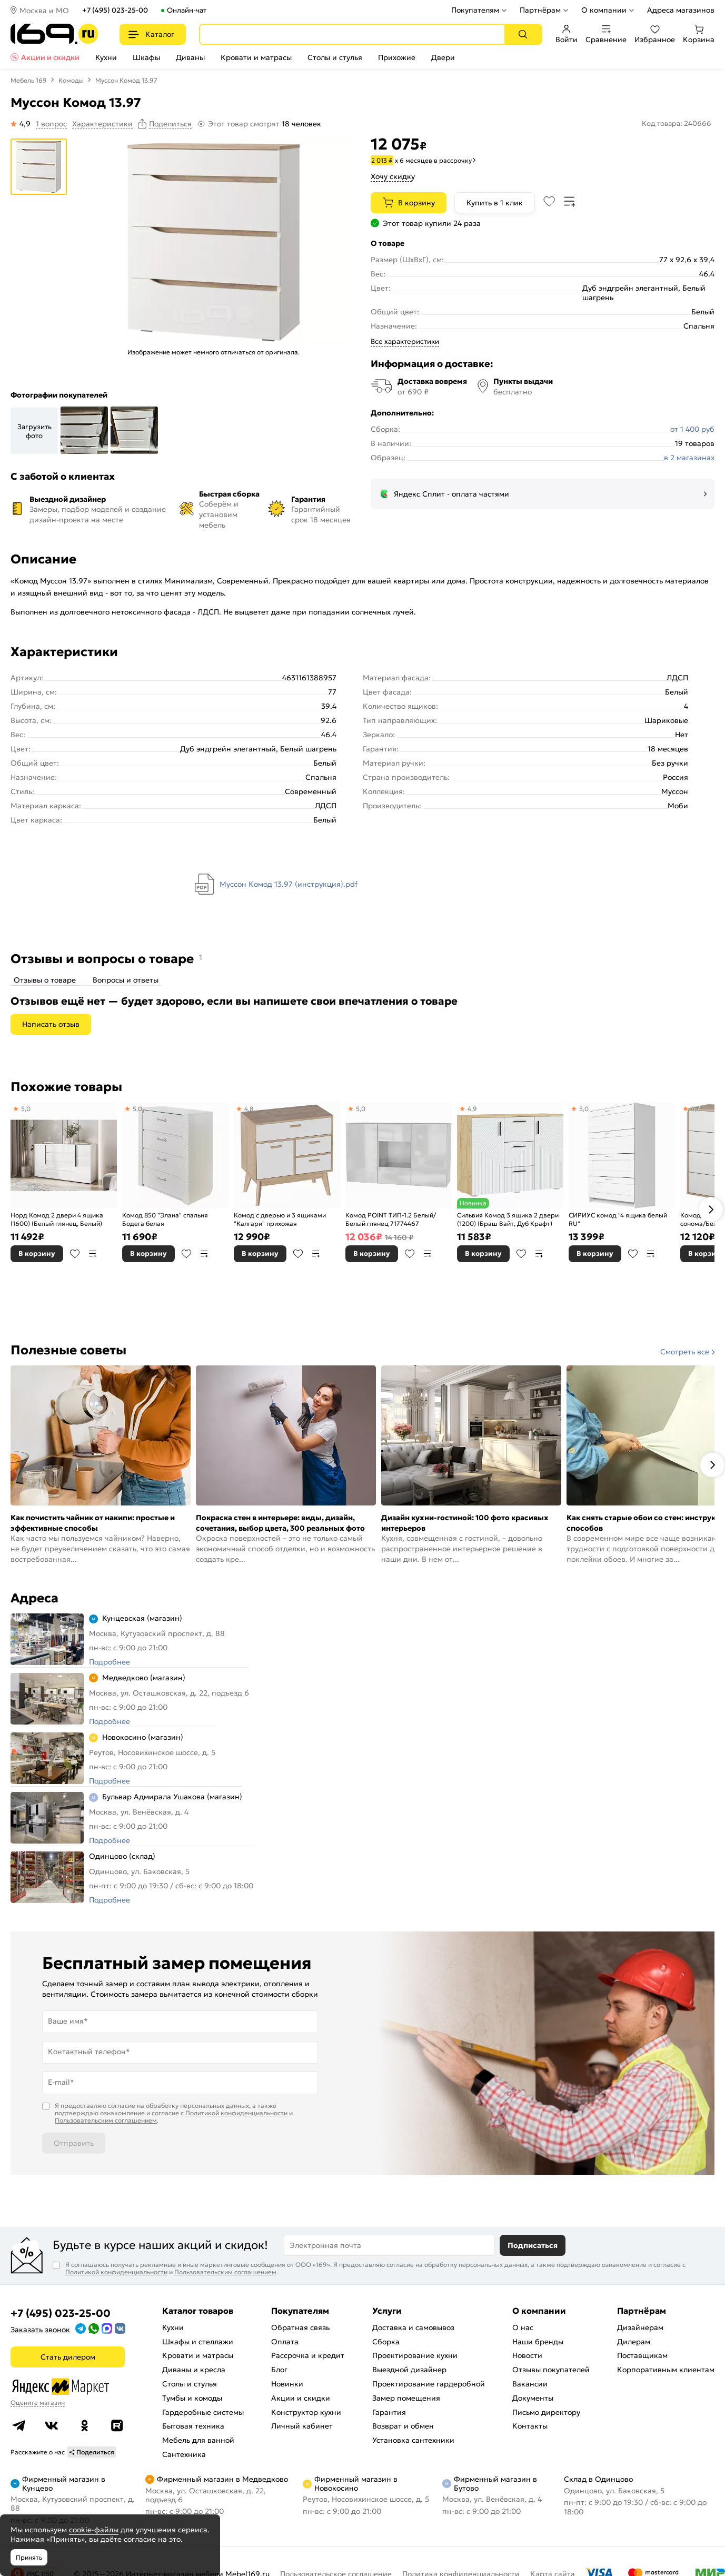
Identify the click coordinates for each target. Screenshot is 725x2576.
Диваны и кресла (193, 2369)
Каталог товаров (197, 2310)
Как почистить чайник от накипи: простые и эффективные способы (93, 1523)
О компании (604, 10)
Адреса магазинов (680, 10)
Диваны (190, 57)
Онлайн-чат (186, 10)
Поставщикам (642, 2355)
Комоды (71, 80)
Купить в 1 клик (494, 202)
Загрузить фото (34, 431)
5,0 (26, 1109)
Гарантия (389, 2412)
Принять (29, 2557)
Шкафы (146, 57)
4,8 (248, 1109)
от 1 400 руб (692, 429)
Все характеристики (405, 341)
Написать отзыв (51, 1024)
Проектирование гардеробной (428, 2384)
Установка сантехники (413, 2440)
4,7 (695, 1109)
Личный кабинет (302, 2426)
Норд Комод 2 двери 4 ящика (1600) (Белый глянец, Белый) (57, 1219)
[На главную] (54, 34)
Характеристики (102, 123)
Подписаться (533, 2245)
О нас (522, 2327)
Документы (532, 2398)
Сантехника (184, 2454)
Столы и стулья (334, 57)
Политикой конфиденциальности (236, 2113)
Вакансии (530, 2384)
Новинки (287, 2384)
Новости (527, 2355)
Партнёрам (540, 10)
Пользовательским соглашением (106, 2120)
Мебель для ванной (198, 2440)
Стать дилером (68, 2357)
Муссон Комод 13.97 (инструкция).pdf (288, 884)
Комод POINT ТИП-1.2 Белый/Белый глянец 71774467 (390, 1219)
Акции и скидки (50, 57)
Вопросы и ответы (125, 980)
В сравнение (92, 1253)
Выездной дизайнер (409, 2369)
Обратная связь (300, 2327)
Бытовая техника (193, 2426)
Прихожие (396, 57)
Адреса (34, 1598)
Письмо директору (546, 2412)
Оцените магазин (38, 2402)
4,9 (472, 1109)
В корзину (416, 202)
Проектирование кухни (415, 2355)
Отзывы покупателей (551, 2369)
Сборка (386, 2341)
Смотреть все (684, 1351)
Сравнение (606, 34)
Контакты (530, 2426)
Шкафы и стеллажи (197, 2341)
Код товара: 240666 (676, 123)
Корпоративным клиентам (665, 2369)
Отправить (74, 2143)
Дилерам (633, 2341)
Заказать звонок (40, 2329)
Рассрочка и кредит (307, 2355)
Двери (443, 57)
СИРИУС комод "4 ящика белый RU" (618, 1219)
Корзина (698, 34)
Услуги (387, 2310)
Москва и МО (44, 10)
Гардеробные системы (203, 2412)
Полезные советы (68, 1350)
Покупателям (475, 10)
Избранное (654, 34)
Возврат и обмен (403, 2426)
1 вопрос (51, 123)
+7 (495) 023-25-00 (115, 10)
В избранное (74, 1253)
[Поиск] (522, 34)
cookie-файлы (93, 2529)
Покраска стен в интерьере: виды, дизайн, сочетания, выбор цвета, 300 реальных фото (280, 1523)
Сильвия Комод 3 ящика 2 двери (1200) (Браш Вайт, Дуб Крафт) (508, 1219)
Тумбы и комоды (192, 2398)
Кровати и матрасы (256, 57)
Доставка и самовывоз (413, 2327)
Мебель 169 (29, 80)
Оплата (285, 2341)
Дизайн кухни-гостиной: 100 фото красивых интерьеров (465, 1523)
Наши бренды (537, 2341)
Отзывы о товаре (45, 980)
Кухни (106, 57)
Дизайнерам (640, 2327)
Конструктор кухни (306, 2412)
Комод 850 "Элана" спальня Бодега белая (165, 1219)
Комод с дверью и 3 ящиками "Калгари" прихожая (280, 1219)
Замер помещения (406, 2398)
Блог (279, 2369)
